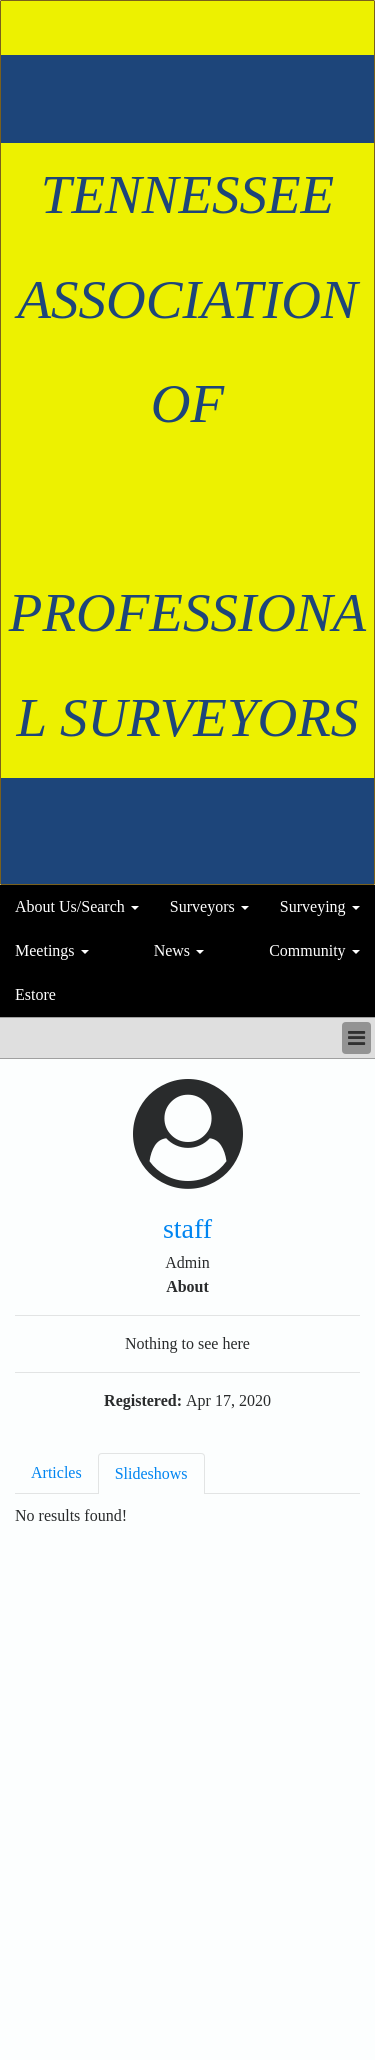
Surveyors (202, 906)
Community (307, 950)
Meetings (45, 950)
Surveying (313, 906)
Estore (35, 994)
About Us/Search (70, 906)
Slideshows (151, 1473)
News (172, 950)
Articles (56, 1472)
